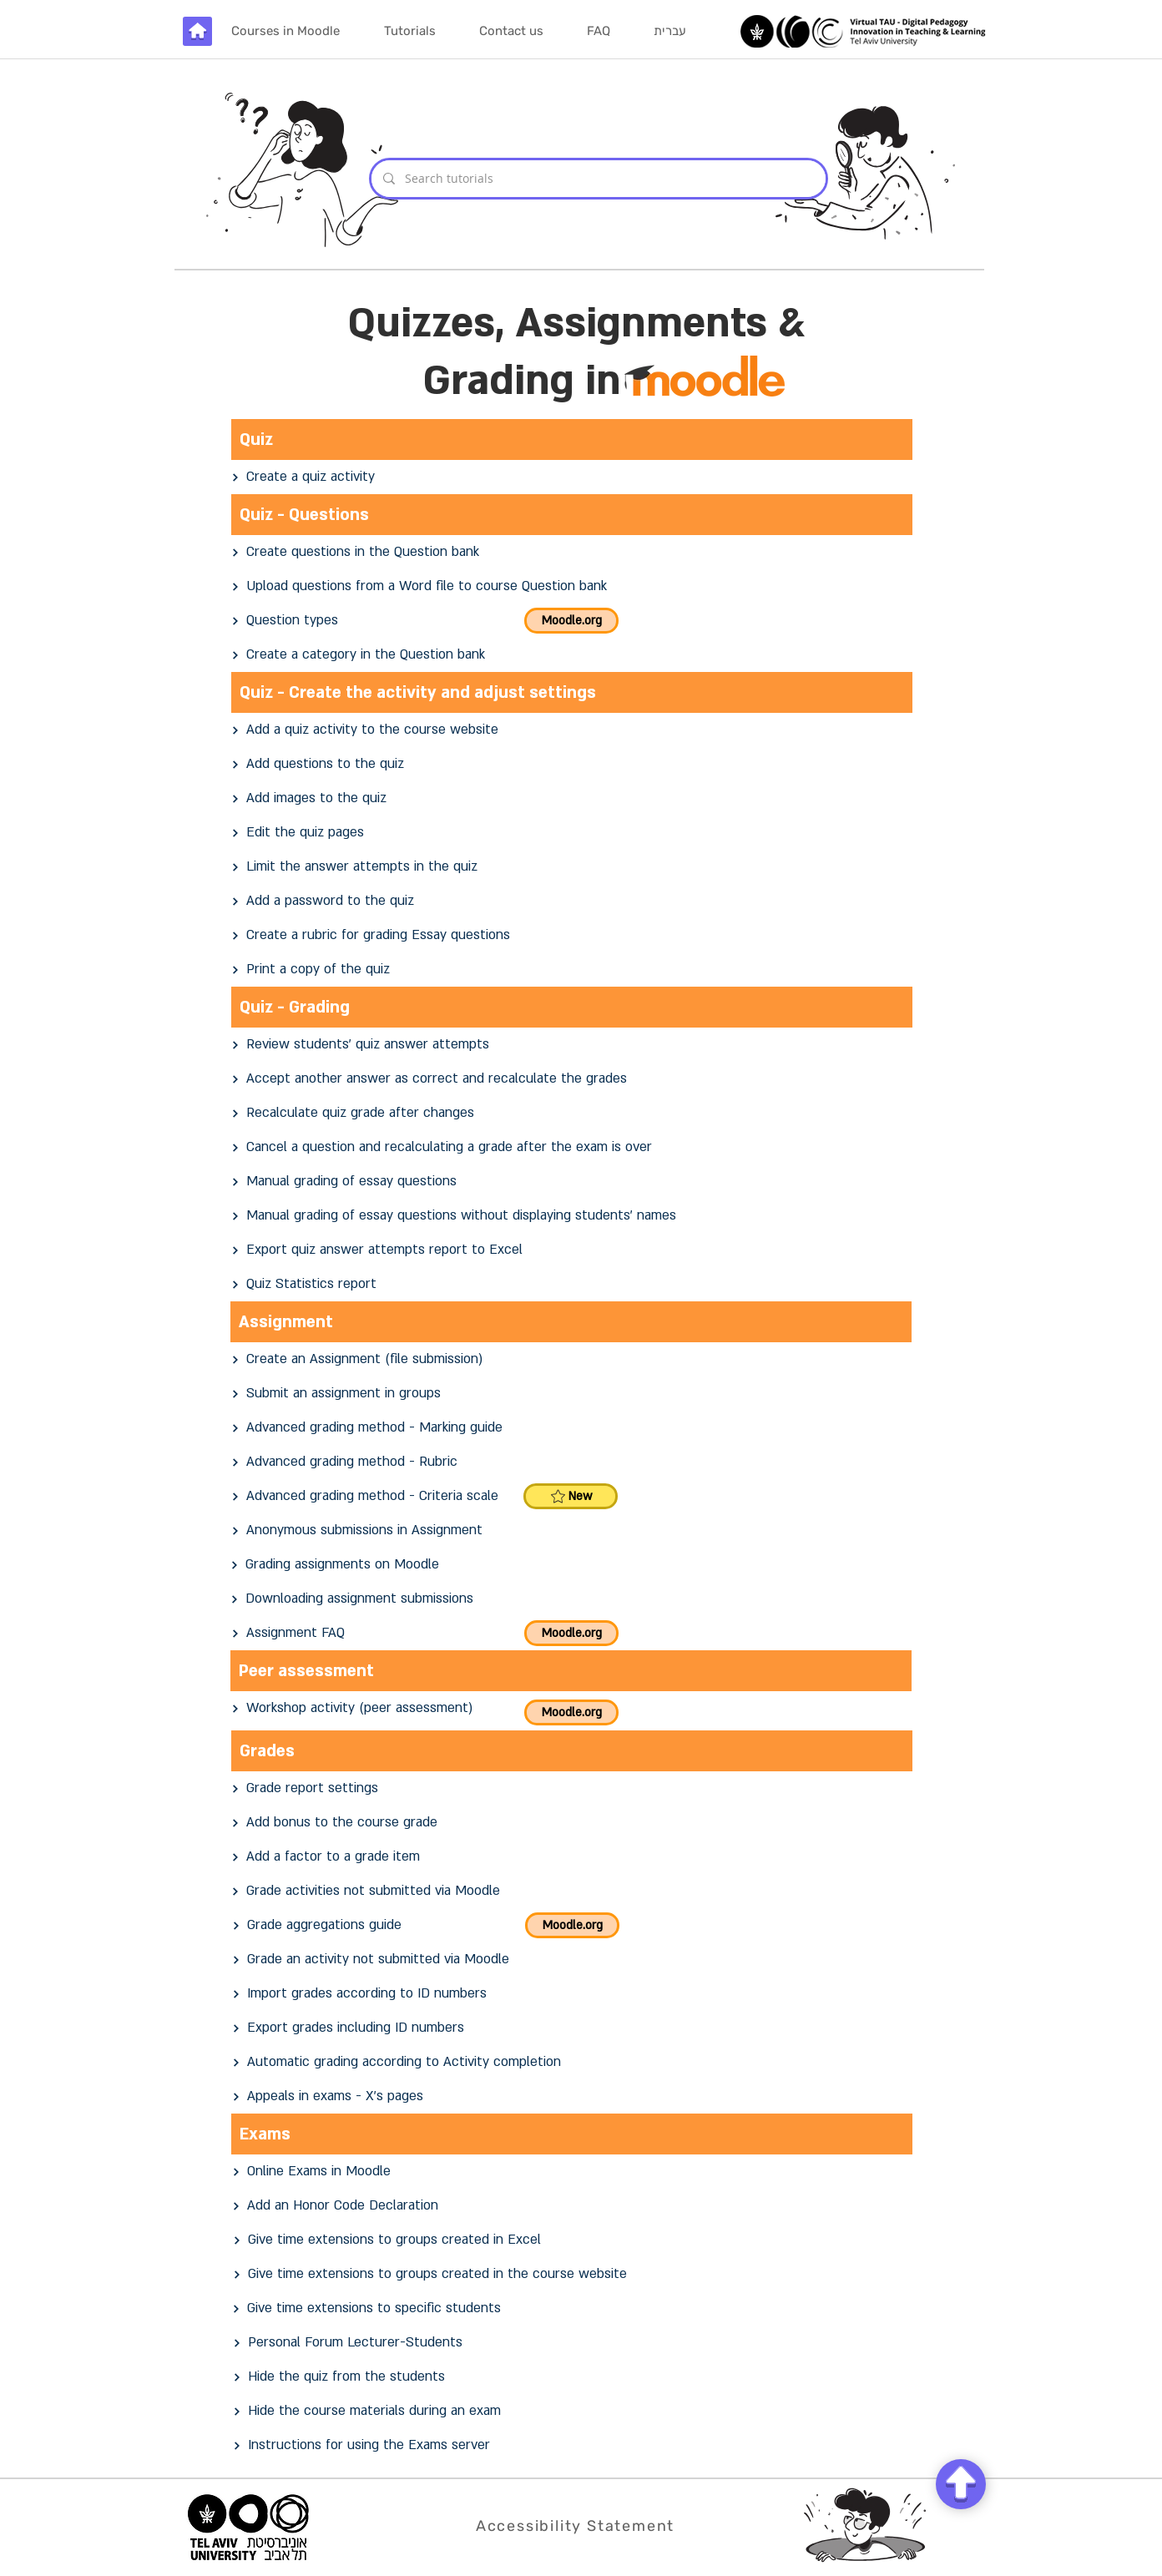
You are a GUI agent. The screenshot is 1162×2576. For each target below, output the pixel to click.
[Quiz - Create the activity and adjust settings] (571, 692)
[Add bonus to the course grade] (571, 1823)
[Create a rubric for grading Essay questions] (571, 935)
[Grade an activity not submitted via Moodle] (572, 1959)
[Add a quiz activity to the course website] (571, 730)
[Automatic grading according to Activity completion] (572, 2062)
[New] (570, 1496)
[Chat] (961, 2484)
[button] (409, 31)
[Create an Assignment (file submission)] (571, 1359)
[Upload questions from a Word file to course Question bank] (571, 586)
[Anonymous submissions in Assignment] (571, 1530)
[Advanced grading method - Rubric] (571, 1462)
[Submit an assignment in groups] (571, 1393)
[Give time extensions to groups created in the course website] (573, 2274)
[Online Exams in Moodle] (572, 2171)
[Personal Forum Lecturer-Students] (573, 2343)
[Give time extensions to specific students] (572, 2308)
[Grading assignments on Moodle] (571, 1565)
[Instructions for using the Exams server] (573, 2445)
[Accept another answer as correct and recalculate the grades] (571, 1079)
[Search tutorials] (598, 178)
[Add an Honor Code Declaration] (572, 2206)
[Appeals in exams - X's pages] (572, 2096)
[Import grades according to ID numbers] (572, 1994)
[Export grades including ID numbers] (572, 2028)
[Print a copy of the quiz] (571, 969)
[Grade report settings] (571, 1788)
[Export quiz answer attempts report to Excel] (571, 1250)
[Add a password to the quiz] (571, 901)
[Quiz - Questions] (571, 514)
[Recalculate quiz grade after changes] (571, 1113)
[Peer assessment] (571, 1670)
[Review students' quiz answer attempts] (571, 1045)
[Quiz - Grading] (571, 1007)
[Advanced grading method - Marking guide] (571, 1428)
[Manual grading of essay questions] (571, 1181)
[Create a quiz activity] (571, 477)
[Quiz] (571, 439)
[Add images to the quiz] (571, 798)
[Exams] (571, 2134)
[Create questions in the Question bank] (571, 552)
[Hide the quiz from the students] (573, 2377)
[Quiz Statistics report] (571, 1284)
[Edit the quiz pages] (571, 833)
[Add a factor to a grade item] (571, 1857)
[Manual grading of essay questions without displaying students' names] (571, 1216)
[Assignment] (571, 1321)
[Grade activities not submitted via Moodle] (571, 1891)
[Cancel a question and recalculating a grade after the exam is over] (571, 1147)
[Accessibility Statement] (576, 2525)
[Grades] (571, 1750)
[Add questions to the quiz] (571, 764)
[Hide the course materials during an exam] (573, 2411)
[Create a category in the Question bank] (571, 655)
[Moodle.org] (571, 621)
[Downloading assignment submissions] (571, 1599)
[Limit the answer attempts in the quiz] (571, 867)
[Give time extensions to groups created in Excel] (573, 2240)
